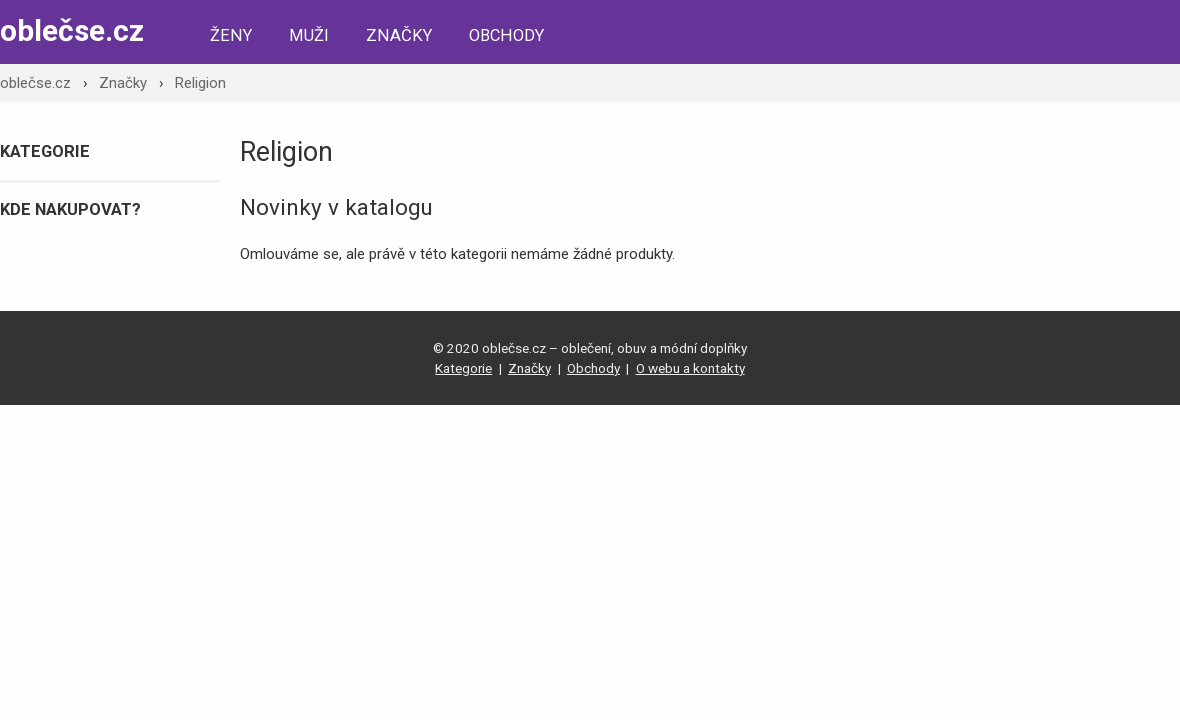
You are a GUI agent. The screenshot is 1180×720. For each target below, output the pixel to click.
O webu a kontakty (690, 368)
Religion (200, 83)
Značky (399, 35)
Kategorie (463, 368)
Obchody (506, 35)
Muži (309, 35)
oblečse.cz (72, 30)
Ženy (231, 35)
